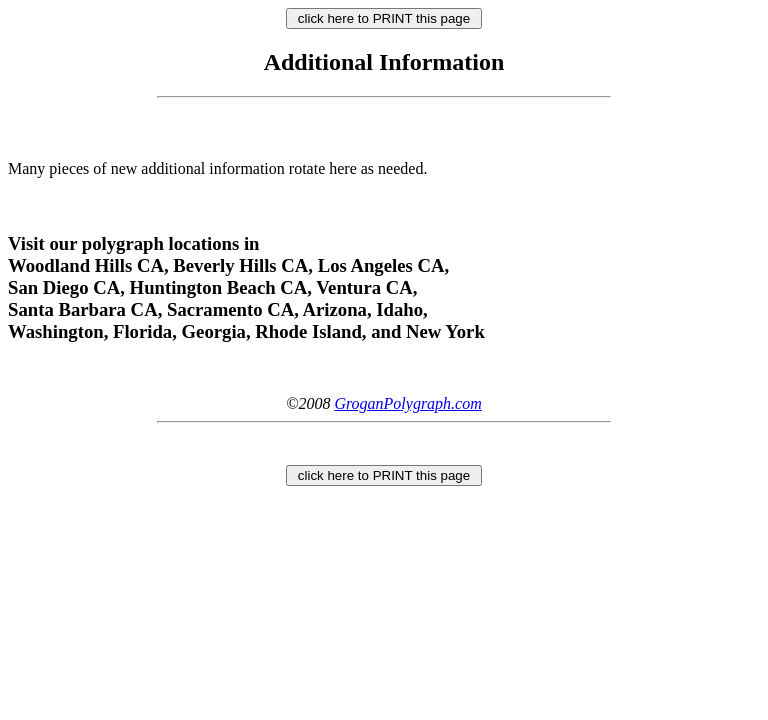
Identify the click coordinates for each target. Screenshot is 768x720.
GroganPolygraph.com (407, 403)
